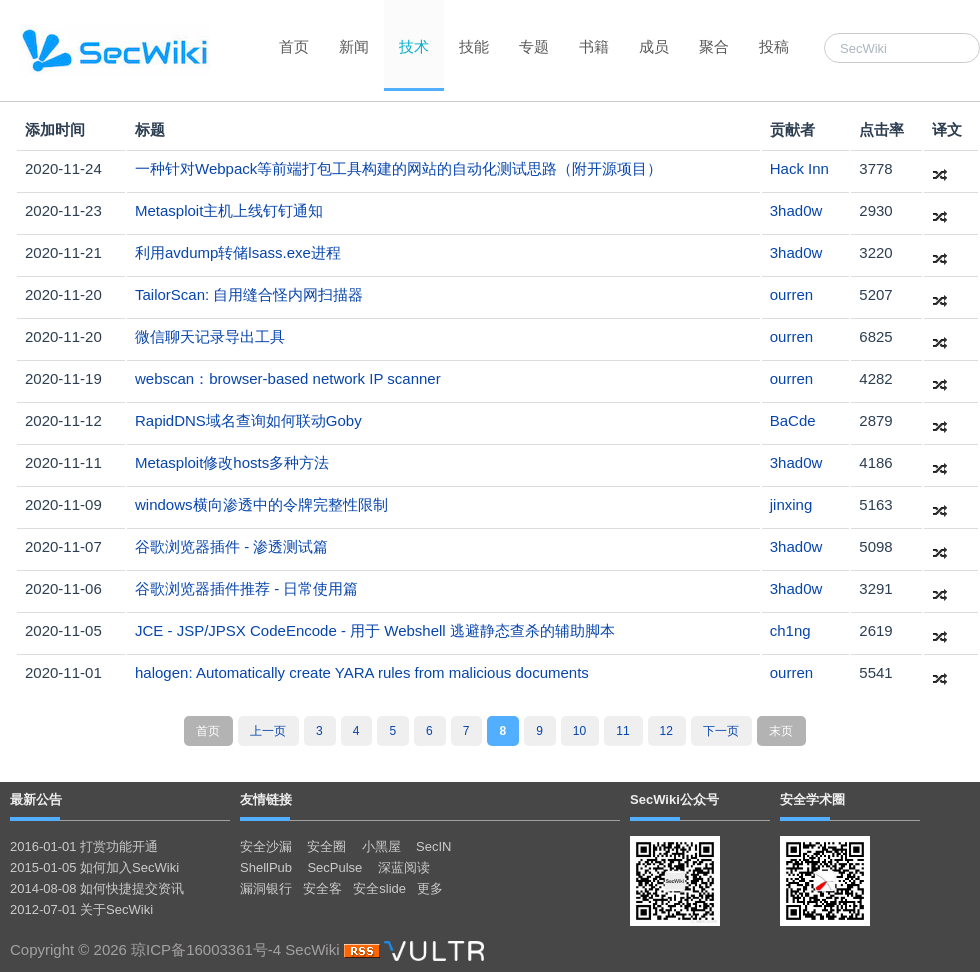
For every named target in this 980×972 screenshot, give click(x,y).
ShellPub (266, 867)
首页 (294, 46)
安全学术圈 (812, 799)
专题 (534, 46)
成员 (654, 46)
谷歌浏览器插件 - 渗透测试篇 (231, 546)
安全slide (379, 888)
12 (666, 731)
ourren (791, 294)
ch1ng (790, 630)
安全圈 (326, 846)
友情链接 (266, 799)
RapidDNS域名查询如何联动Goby (248, 420)
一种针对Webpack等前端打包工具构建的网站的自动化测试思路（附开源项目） (398, 168)
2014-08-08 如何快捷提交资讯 (97, 888)
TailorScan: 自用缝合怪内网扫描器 (249, 294)
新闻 (354, 46)
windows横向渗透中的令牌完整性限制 (261, 504)
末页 (781, 731)
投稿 (774, 46)
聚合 (714, 46)
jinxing (791, 504)
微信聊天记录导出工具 (210, 336)
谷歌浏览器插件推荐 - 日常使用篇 (246, 588)
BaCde (793, 420)
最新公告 (36, 799)
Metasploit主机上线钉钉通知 (229, 210)
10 (579, 731)
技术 (414, 46)
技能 (474, 46)
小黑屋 (381, 846)
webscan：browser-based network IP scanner (288, 378)
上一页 (268, 731)
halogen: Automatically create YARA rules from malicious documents (362, 672)
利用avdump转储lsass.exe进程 (238, 252)
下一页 (721, 731)
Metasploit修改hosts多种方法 (232, 462)
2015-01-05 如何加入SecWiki (94, 867)
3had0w (796, 210)
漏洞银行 (266, 888)
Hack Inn (799, 168)
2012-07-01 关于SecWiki (81, 909)
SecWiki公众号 (674, 799)
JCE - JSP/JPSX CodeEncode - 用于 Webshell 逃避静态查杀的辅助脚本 (375, 630)
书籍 (594, 46)
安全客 (322, 888)
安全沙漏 (266, 846)
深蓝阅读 (404, 867)
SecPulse (334, 867)
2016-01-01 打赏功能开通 (84, 846)
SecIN (433, 846)
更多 (430, 888)
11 (622, 731)
